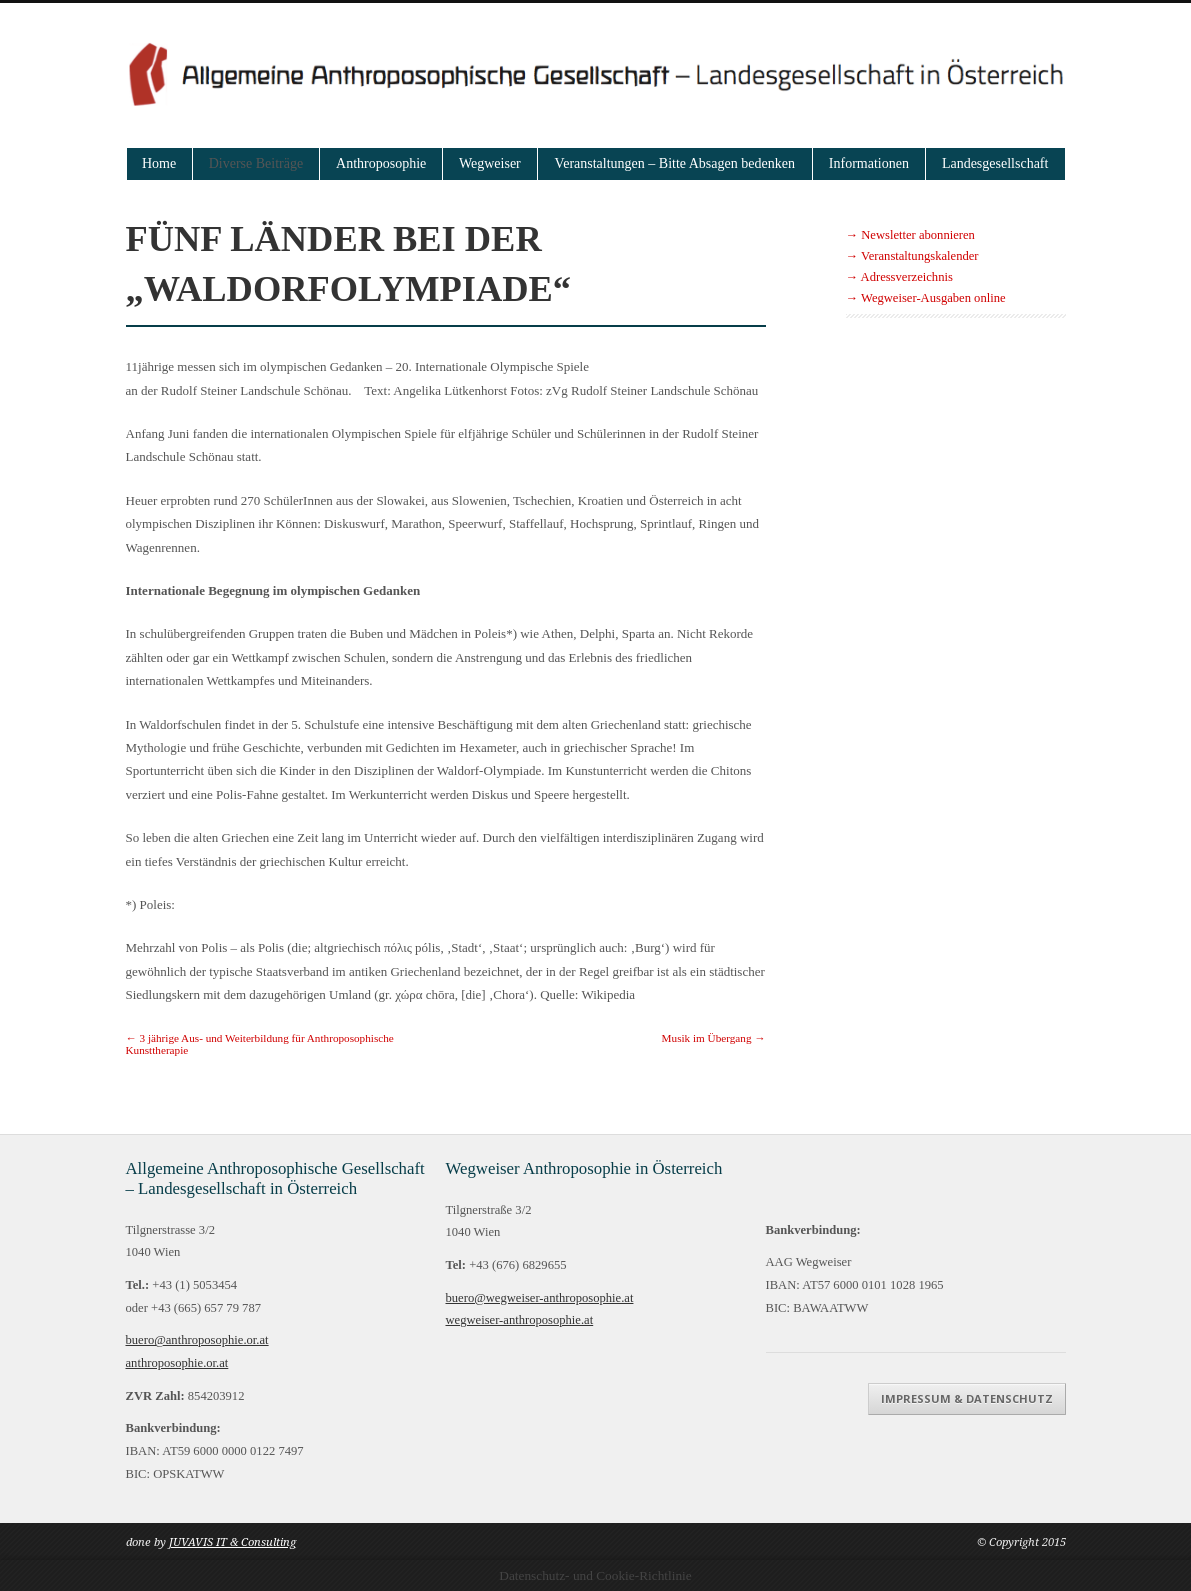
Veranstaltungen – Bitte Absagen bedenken (675, 163)
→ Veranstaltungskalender (912, 256)
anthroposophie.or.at (177, 1363)
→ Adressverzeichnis (899, 277)
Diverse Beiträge (256, 163)
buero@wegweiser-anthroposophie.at (540, 1298)
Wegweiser (490, 163)
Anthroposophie (381, 163)
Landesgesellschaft (995, 163)
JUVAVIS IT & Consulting (232, 1542)
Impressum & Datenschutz (967, 1398)
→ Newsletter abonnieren (910, 235)
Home (159, 163)
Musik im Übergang (714, 1038)
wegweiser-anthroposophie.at (520, 1320)
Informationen (869, 163)
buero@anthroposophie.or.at (197, 1340)
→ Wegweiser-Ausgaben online (926, 298)
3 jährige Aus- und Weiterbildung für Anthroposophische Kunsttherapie (260, 1044)
